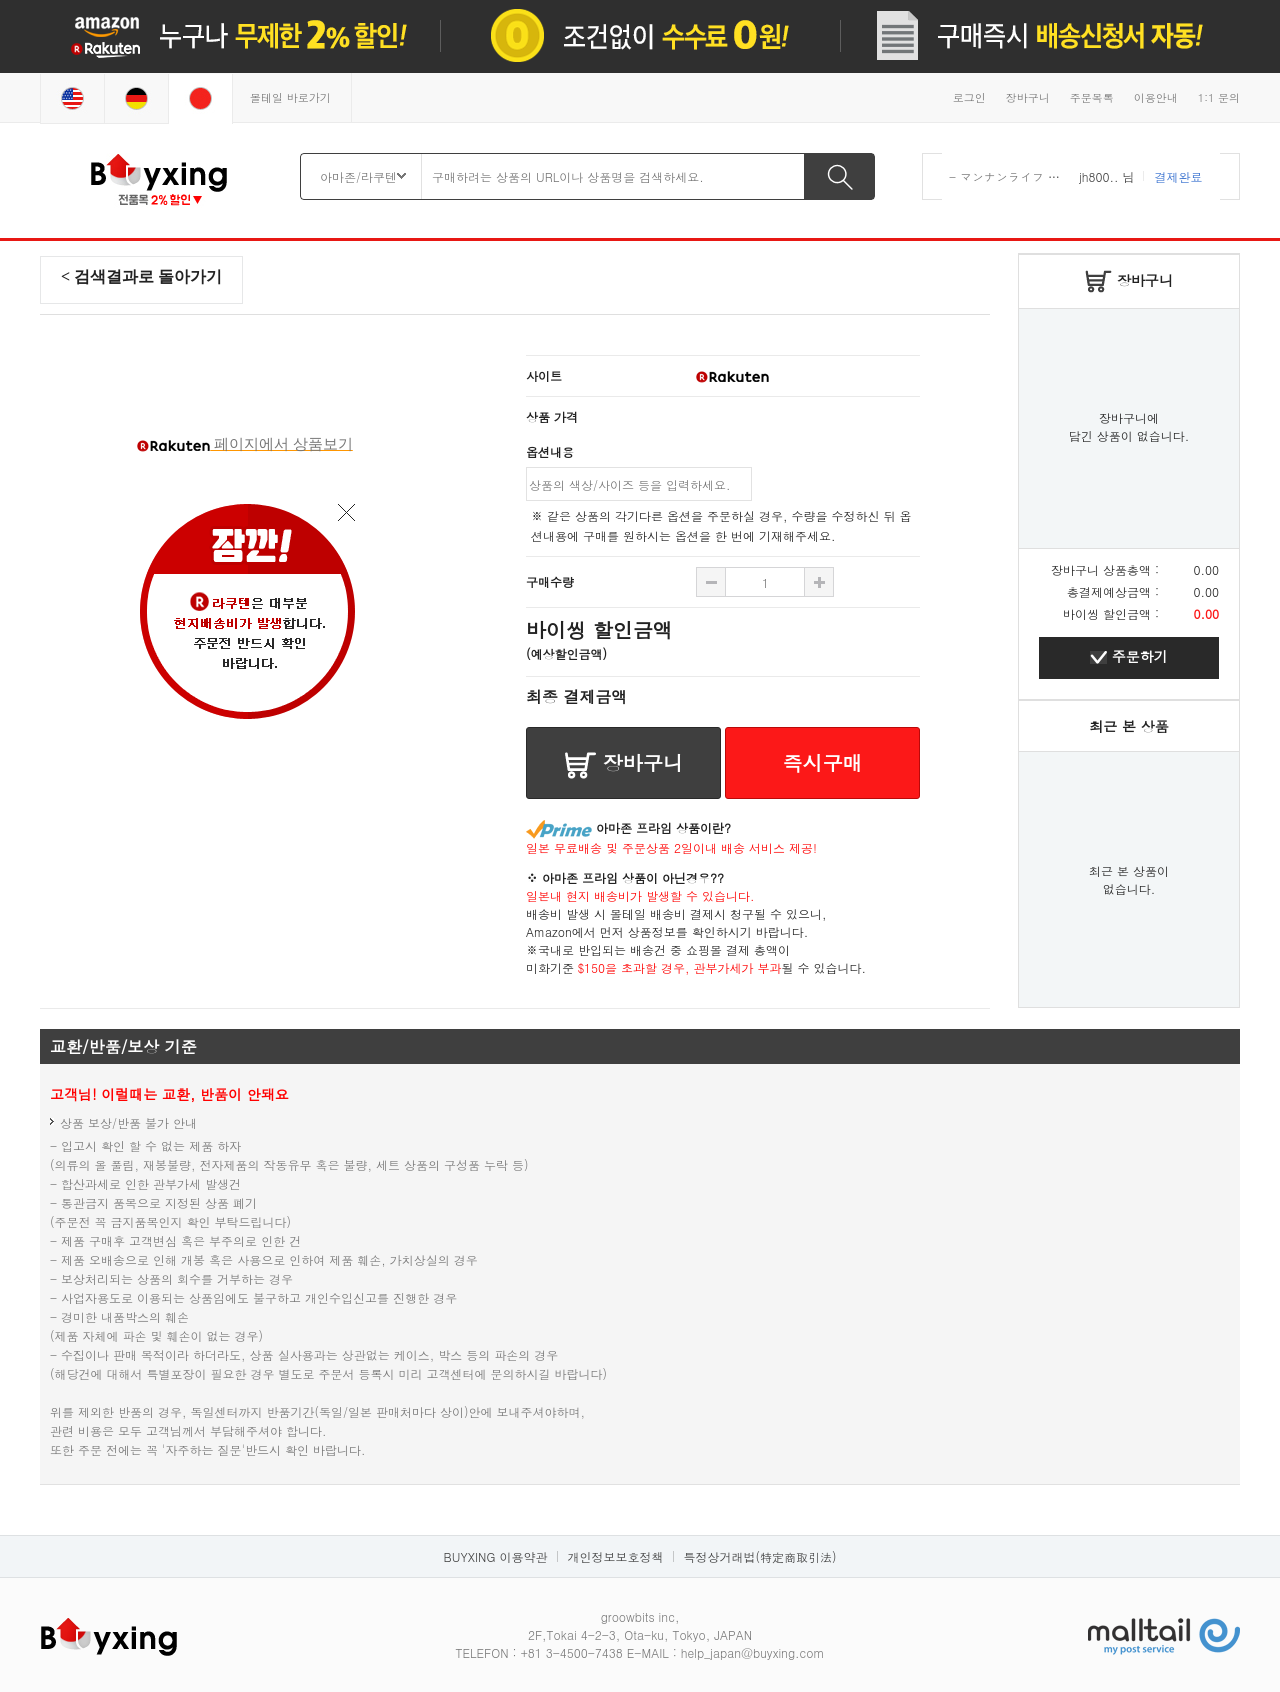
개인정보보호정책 (615, 1556)
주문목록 (1092, 97)
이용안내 (1156, 97)
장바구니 (1028, 97)
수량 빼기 (819, 582)
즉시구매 (823, 762)
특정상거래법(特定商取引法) (759, 1556)
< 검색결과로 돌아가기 (141, 276)
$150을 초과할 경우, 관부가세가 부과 (680, 967)
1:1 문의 (1219, 97)
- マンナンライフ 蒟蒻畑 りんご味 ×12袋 (1062, 176)
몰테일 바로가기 (290, 97)
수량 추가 (711, 582)
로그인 (969, 97)
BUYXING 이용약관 (496, 1556)
